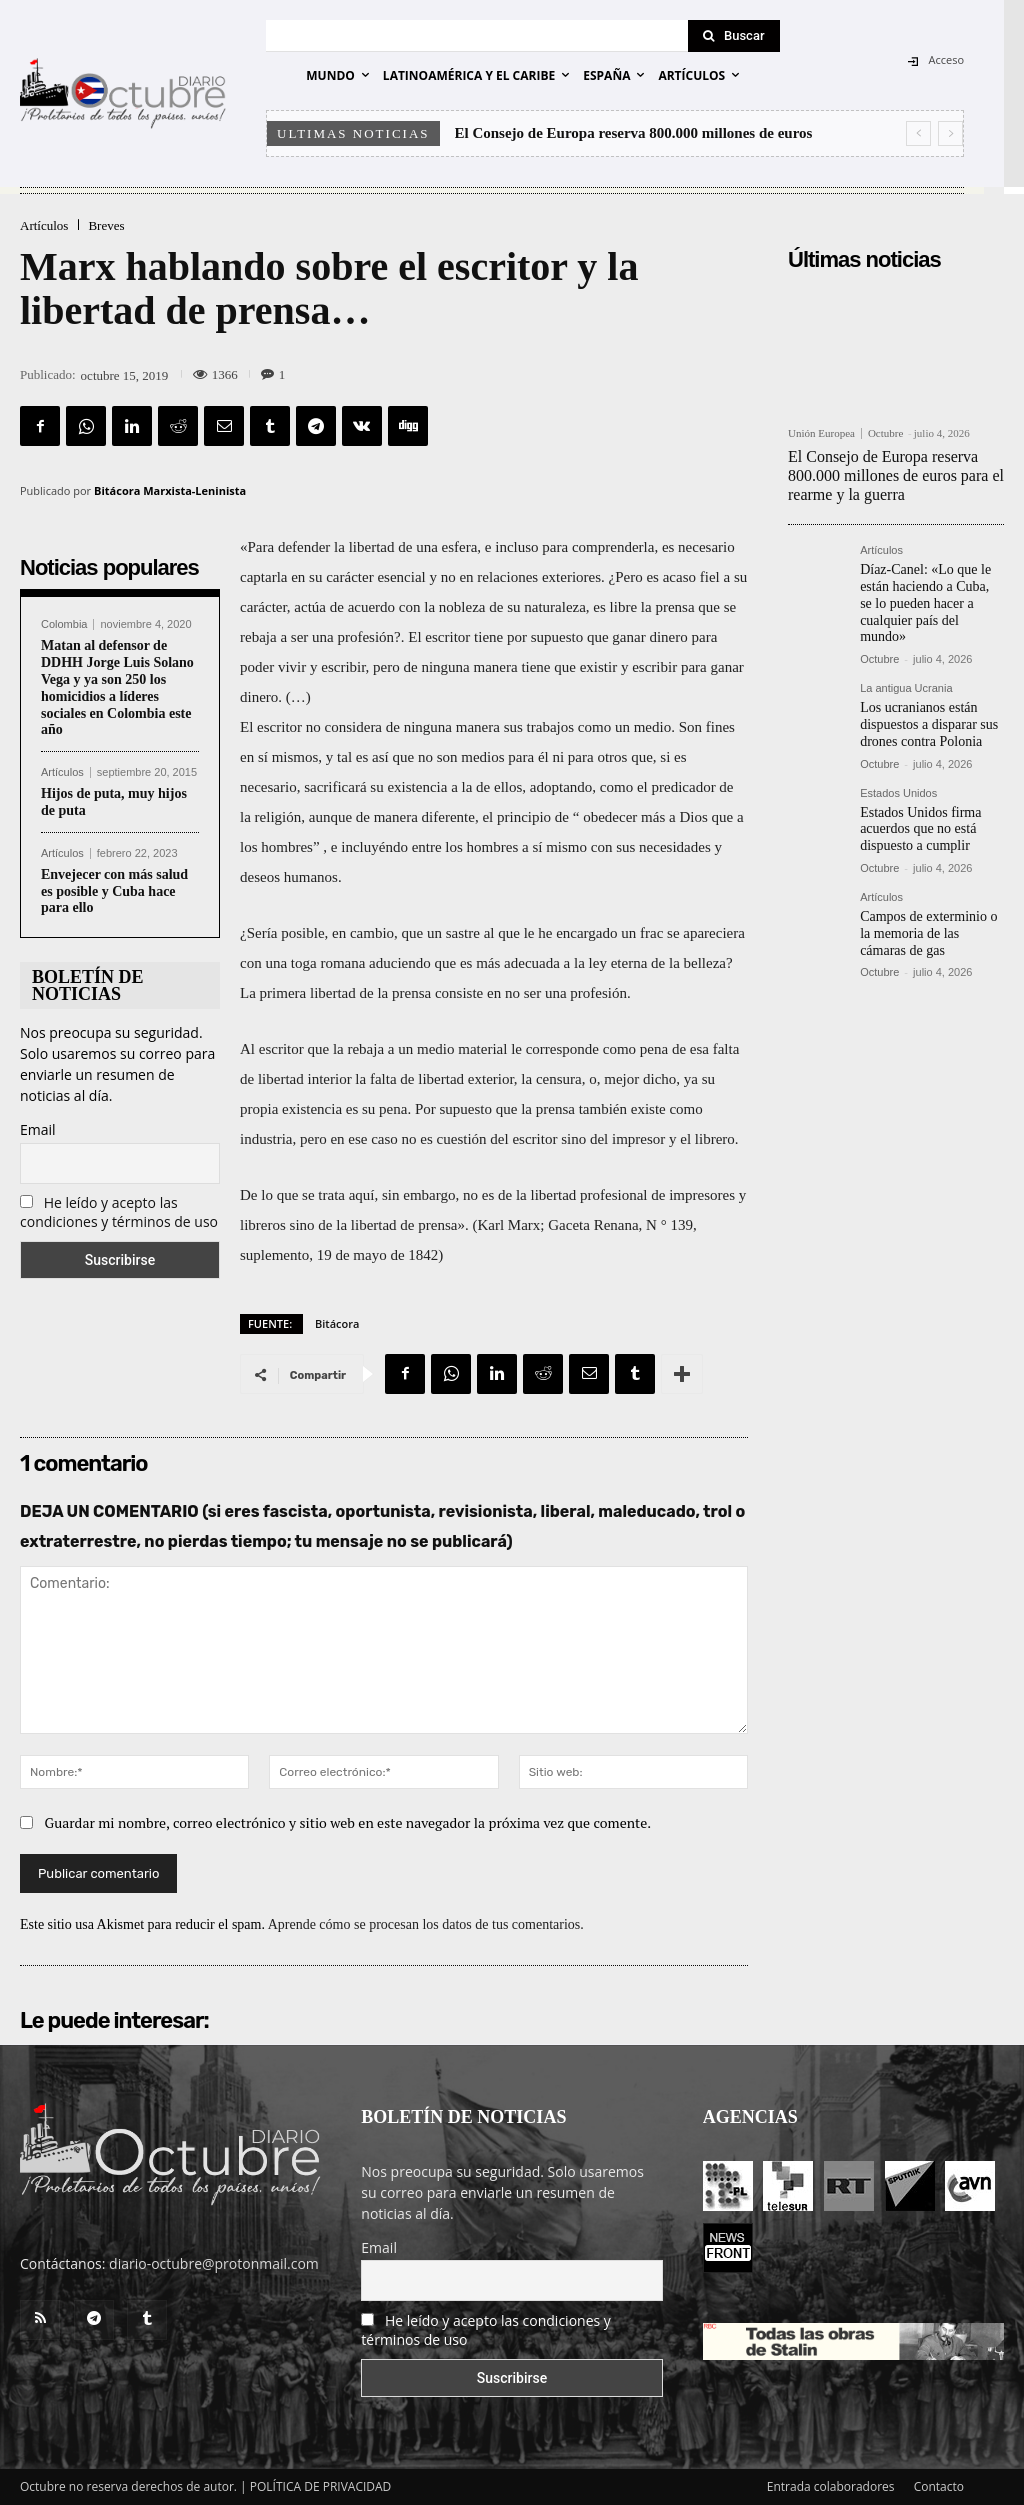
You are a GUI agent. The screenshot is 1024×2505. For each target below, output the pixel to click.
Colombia (64, 624)
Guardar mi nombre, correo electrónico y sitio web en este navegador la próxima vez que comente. (348, 1822)
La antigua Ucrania (906, 688)
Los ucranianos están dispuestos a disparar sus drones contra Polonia (929, 724)
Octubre (885, 433)
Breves (106, 225)
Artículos (44, 225)
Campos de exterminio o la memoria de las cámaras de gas (928, 933)
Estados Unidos (898, 793)
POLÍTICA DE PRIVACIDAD (321, 2486)
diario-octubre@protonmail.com (214, 2263)
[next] (950, 133)
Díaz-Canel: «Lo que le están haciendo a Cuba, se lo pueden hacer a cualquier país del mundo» (925, 603)
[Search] (734, 36)
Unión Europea (821, 433)
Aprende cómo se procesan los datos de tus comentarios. (426, 1924)
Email (38, 1129)
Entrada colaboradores (831, 2486)
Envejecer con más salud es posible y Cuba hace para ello (114, 891)
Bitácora (337, 1323)
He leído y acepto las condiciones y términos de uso (119, 1212)
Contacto (939, 2486)
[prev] (918, 133)
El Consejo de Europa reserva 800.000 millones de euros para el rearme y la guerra (896, 475)
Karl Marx (508, 1225)
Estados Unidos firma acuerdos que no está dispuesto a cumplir (920, 829)
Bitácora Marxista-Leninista (170, 490)
